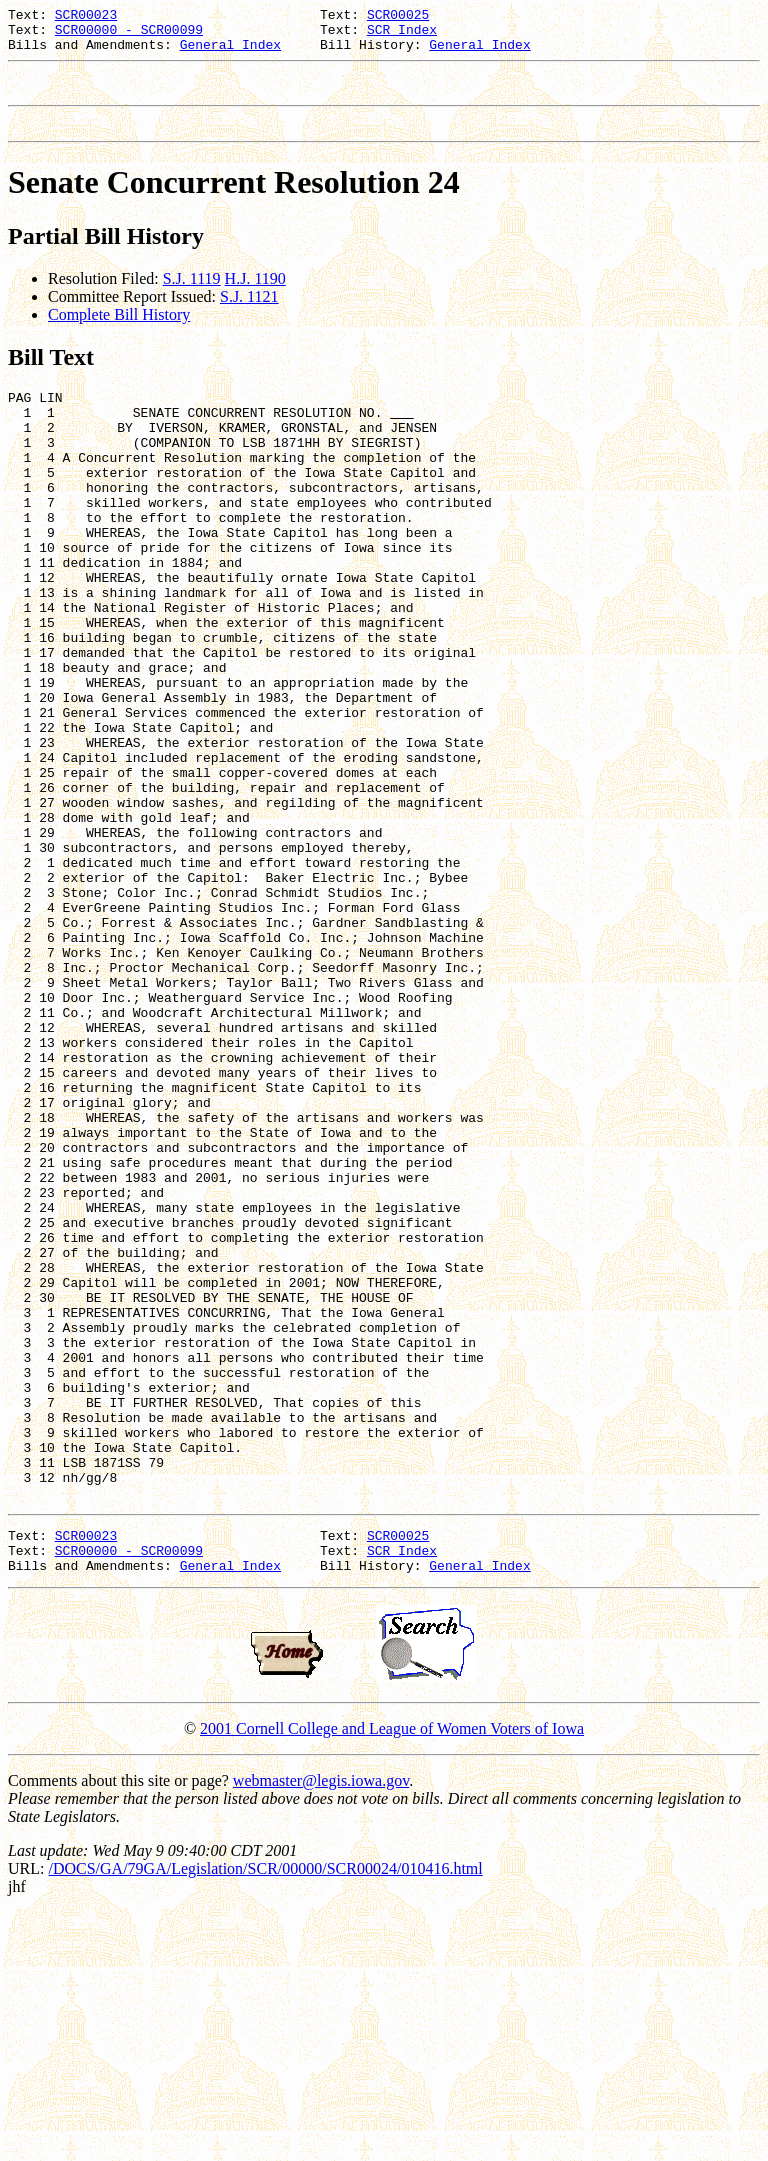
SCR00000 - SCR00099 (129, 35)
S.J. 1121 (249, 314)
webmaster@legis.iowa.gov (321, 2029)
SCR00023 (86, 17)
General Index (230, 53)
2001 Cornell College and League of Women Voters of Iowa (392, 1977)
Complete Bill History (119, 332)
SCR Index (402, 35)
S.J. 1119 (192, 296)
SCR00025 (398, 17)
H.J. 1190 (255, 296)
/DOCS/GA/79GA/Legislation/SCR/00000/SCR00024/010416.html (265, 2117)
